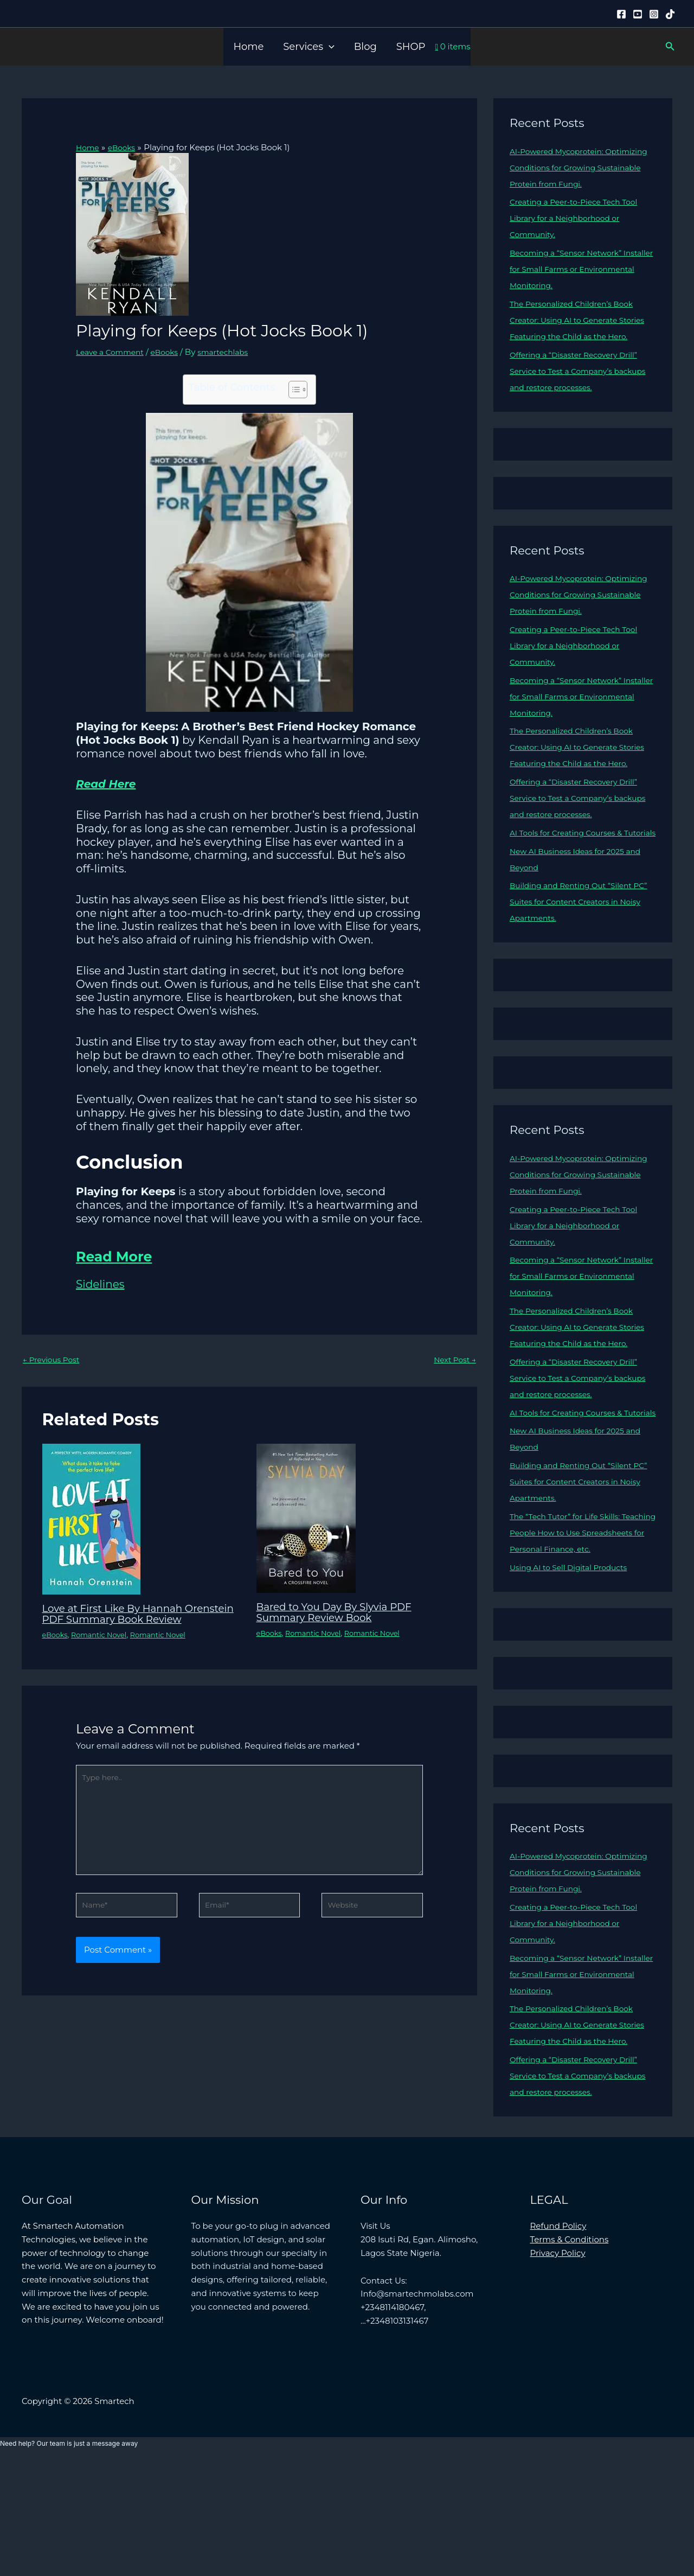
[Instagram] (654, 14)
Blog (365, 47)
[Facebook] (621, 14)
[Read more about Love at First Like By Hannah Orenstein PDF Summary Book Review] (91, 1520)
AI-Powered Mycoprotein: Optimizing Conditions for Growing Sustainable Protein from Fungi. (581, 167)
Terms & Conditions (569, 2353)
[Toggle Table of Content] (292, 389)
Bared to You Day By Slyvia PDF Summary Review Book (341, 1613)
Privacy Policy (558, 2367)
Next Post (453, 1360)
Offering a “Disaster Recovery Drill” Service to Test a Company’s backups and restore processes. (580, 387)
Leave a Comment (113, 352)
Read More (127, 1254)
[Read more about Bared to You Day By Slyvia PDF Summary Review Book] (306, 1519)
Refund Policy (558, 2340)
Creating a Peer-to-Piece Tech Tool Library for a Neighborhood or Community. (580, 217)
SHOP (411, 47)
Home (248, 47)
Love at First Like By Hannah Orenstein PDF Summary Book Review (126, 1620)
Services (308, 47)
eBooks (172, 352)
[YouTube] (637, 14)
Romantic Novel (104, 1647)
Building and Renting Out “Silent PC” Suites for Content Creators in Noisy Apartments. (578, 950)
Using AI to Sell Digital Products (574, 1665)
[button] (329, 47)
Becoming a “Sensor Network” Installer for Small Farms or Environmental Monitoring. (571, 268)
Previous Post (54, 1360)
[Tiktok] (670, 14)
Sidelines (100, 1284)
